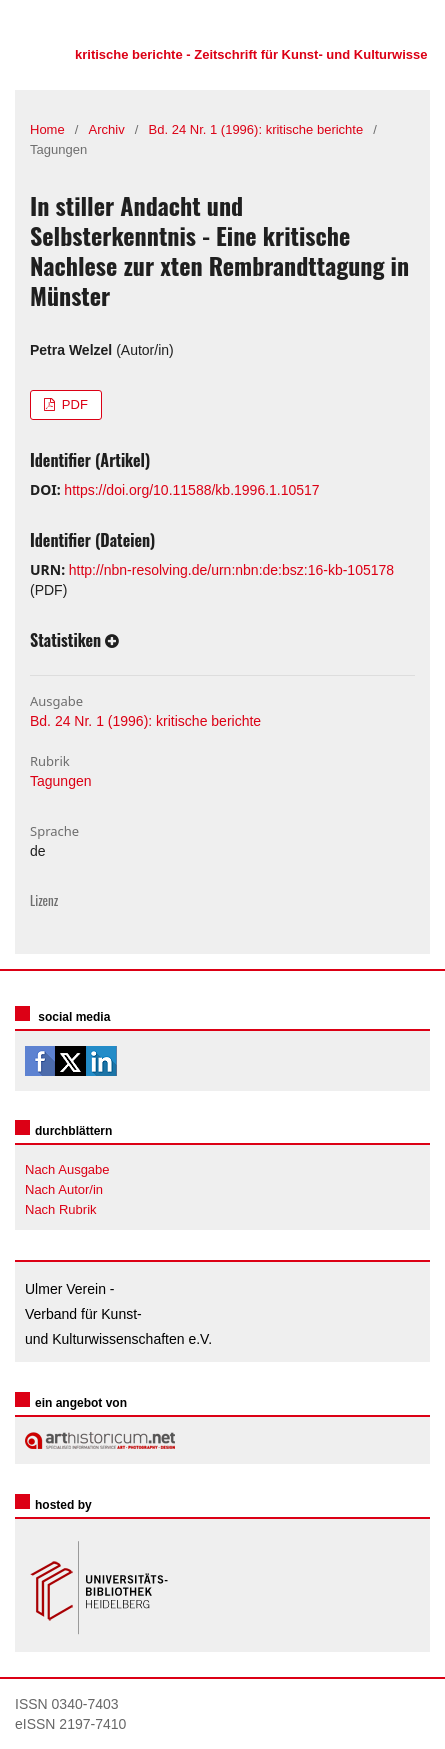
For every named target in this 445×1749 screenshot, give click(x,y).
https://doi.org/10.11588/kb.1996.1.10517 (191, 490)
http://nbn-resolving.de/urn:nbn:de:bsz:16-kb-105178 (231, 570)
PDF (73, 404)
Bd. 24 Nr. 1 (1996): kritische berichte (256, 129)
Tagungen (61, 781)
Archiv (107, 129)
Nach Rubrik (61, 1209)
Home (47, 129)
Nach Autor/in (64, 1189)
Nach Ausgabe (67, 1169)
